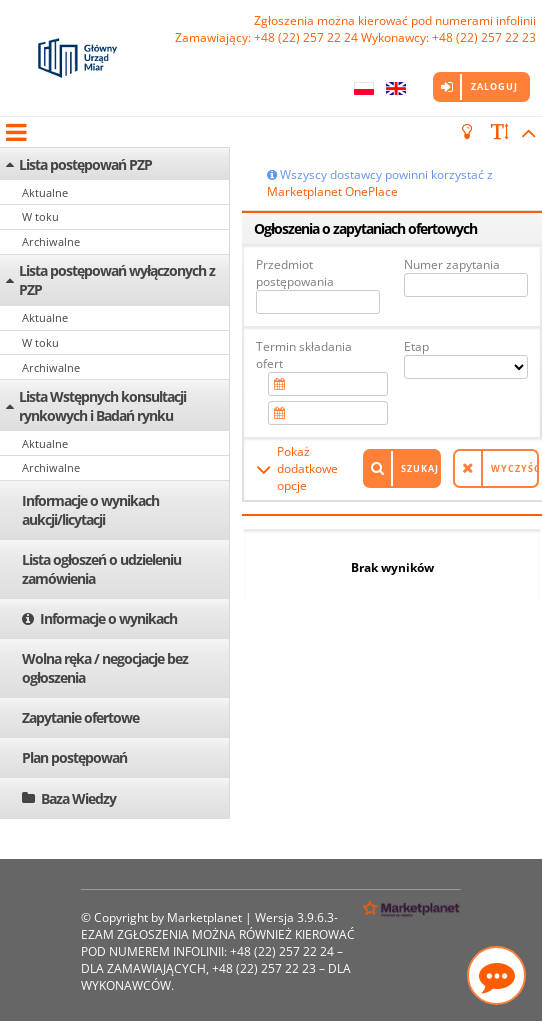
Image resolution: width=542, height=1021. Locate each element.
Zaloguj (494, 86)
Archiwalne (51, 241)
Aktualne (45, 192)
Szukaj (420, 468)
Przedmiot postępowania (295, 273)
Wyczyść (515, 468)
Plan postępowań (74, 757)
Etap (416, 346)
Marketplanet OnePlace (332, 191)
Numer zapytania (452, 264)
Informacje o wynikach (108, 618)
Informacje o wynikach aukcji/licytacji (90, 510)
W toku (40, 216)
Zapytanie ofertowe (80, 717)
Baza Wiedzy (78, 798)
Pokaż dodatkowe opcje (307, 468)
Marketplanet (204, 917)
